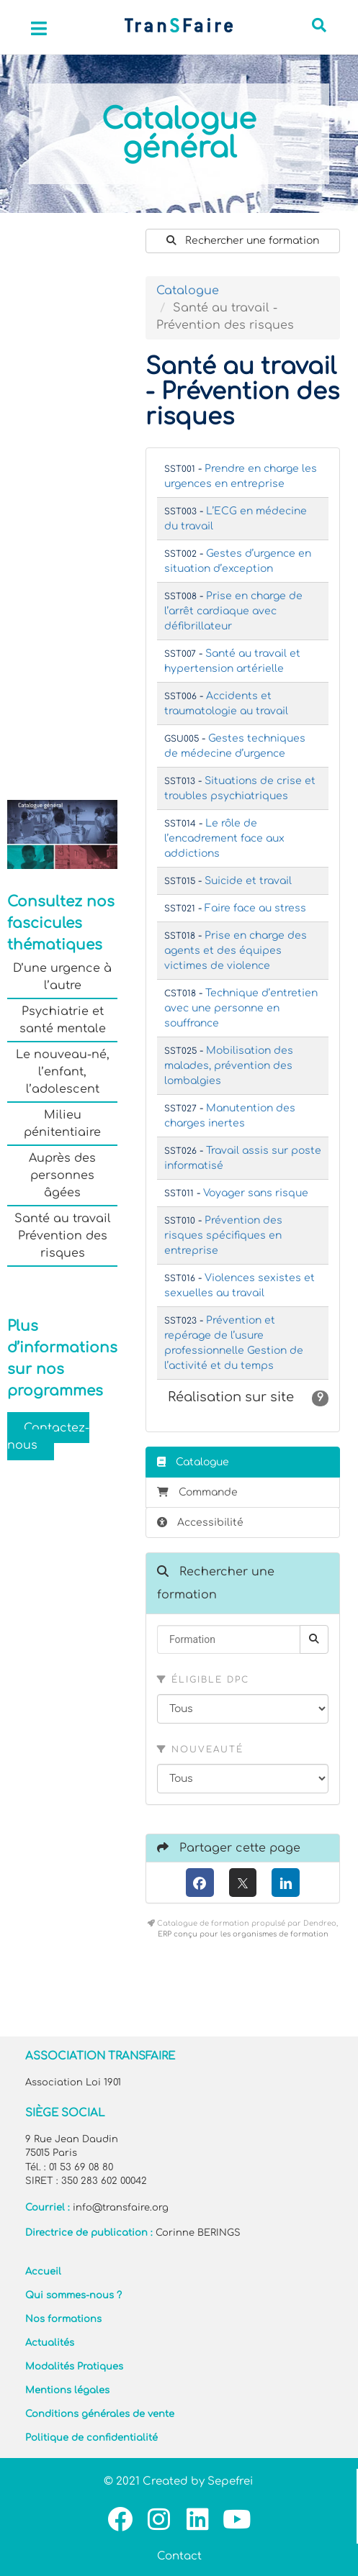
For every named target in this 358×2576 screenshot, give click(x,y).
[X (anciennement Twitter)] (243, 1882)
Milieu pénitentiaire (62, 1124)
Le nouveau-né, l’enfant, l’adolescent (62, 1072)
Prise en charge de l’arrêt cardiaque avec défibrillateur (233, 611)
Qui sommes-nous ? (73, 2295)
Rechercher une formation (242, 240)
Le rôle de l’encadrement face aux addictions (224, 838)
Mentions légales (67, 2390)
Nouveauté (200, 1749)
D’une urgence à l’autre (62, 977)
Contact (179, 2556)
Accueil (43, 2272)
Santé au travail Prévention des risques (62, 1236)
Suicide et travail (248, 880)
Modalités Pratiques (74, 2367)
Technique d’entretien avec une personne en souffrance (241, 1008)
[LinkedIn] (286, 1882)
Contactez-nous (48, 1436)
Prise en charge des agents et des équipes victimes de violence (235, 950)
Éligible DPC (203, 1680)
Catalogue (187, 290)
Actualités (49, 2343)
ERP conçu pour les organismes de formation (243, 1934)
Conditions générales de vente (99, 2414)
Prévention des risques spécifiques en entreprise (223, 1235)
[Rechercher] (314, 1639)
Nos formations (63, 2319)
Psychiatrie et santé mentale (62, 1020)
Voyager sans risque (255, 1193)
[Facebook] (200, 1882)
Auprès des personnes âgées (62, 1175)
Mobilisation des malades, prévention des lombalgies (228, 1065)
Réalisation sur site (248, 1398)
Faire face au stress (255, 908)
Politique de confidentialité (91, 2438)
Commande (197, 1492)
